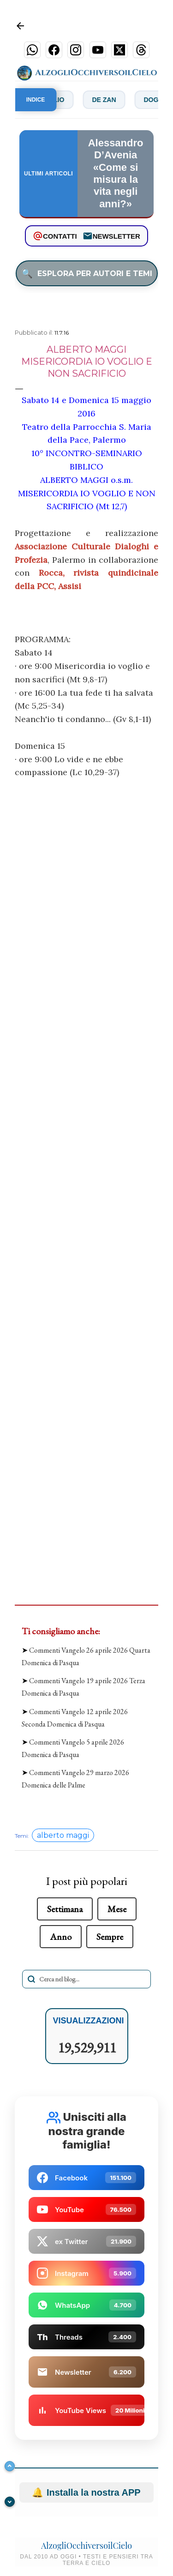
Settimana (65, 1909)
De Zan (111, 99)
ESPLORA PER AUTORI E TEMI (86, 273)
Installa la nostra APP (86, 2492)
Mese (116, 1909)
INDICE (35, 99)
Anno (61, 1937)
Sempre (109, 1937)
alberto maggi (63, 1835)
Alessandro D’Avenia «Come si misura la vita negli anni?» (115, 173)
